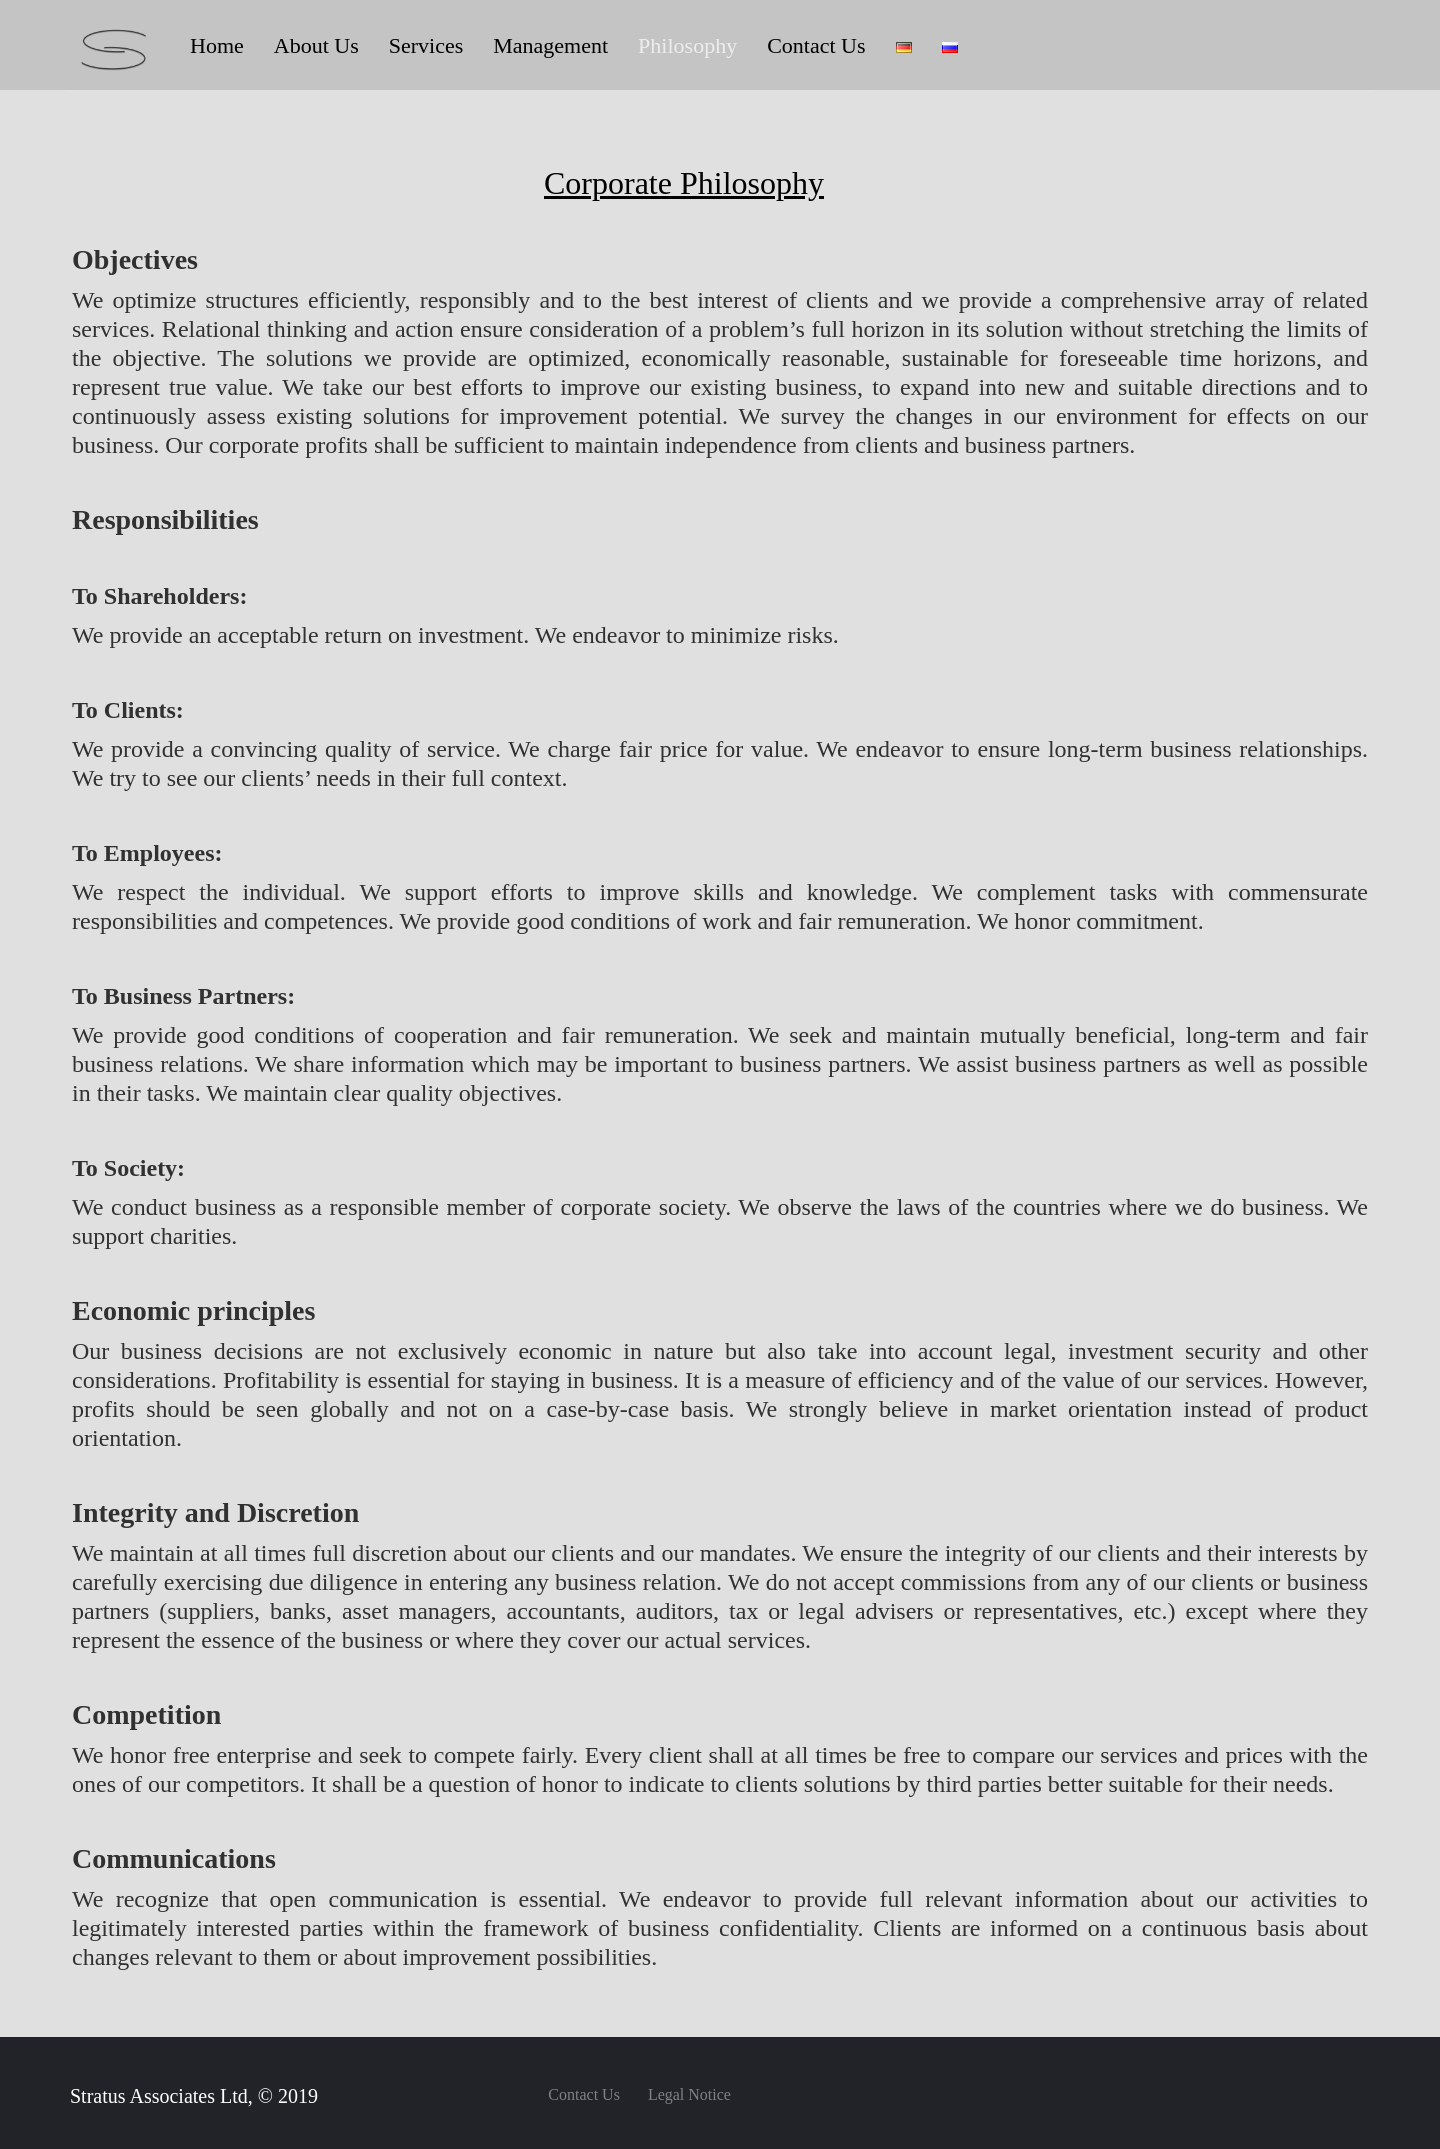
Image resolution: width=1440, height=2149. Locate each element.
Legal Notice (689, 2094)
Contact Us (584, 2094)
